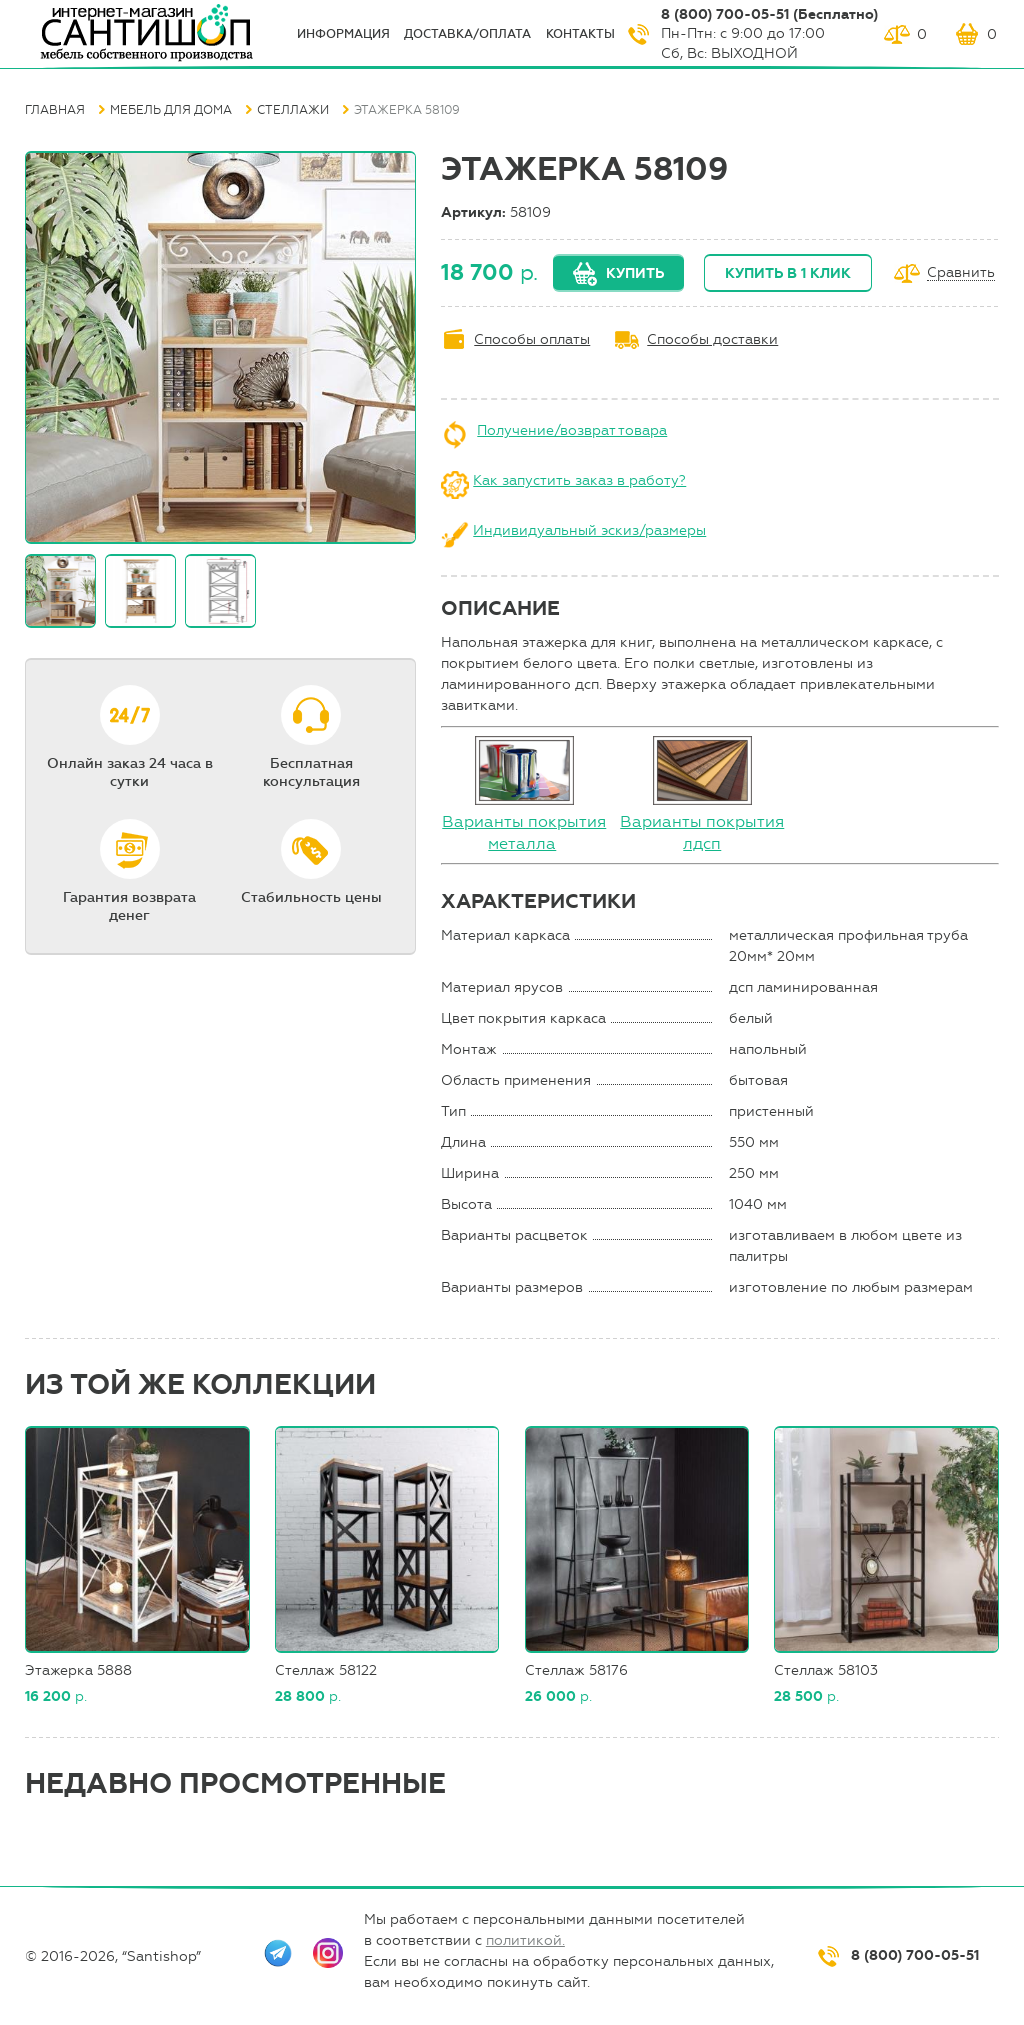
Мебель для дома (171, 110)
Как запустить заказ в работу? (579, 480)
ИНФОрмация (343, 34)
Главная (55, 110)
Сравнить (961, 273)
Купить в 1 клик (788, 273)
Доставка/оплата (467, 34)
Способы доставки (712, 339)
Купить (635, 273)
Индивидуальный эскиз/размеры (589, 530)
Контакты (580, 34)
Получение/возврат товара (572, 430)
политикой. (525, 1940)
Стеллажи (293, 110)
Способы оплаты (532, 339)
